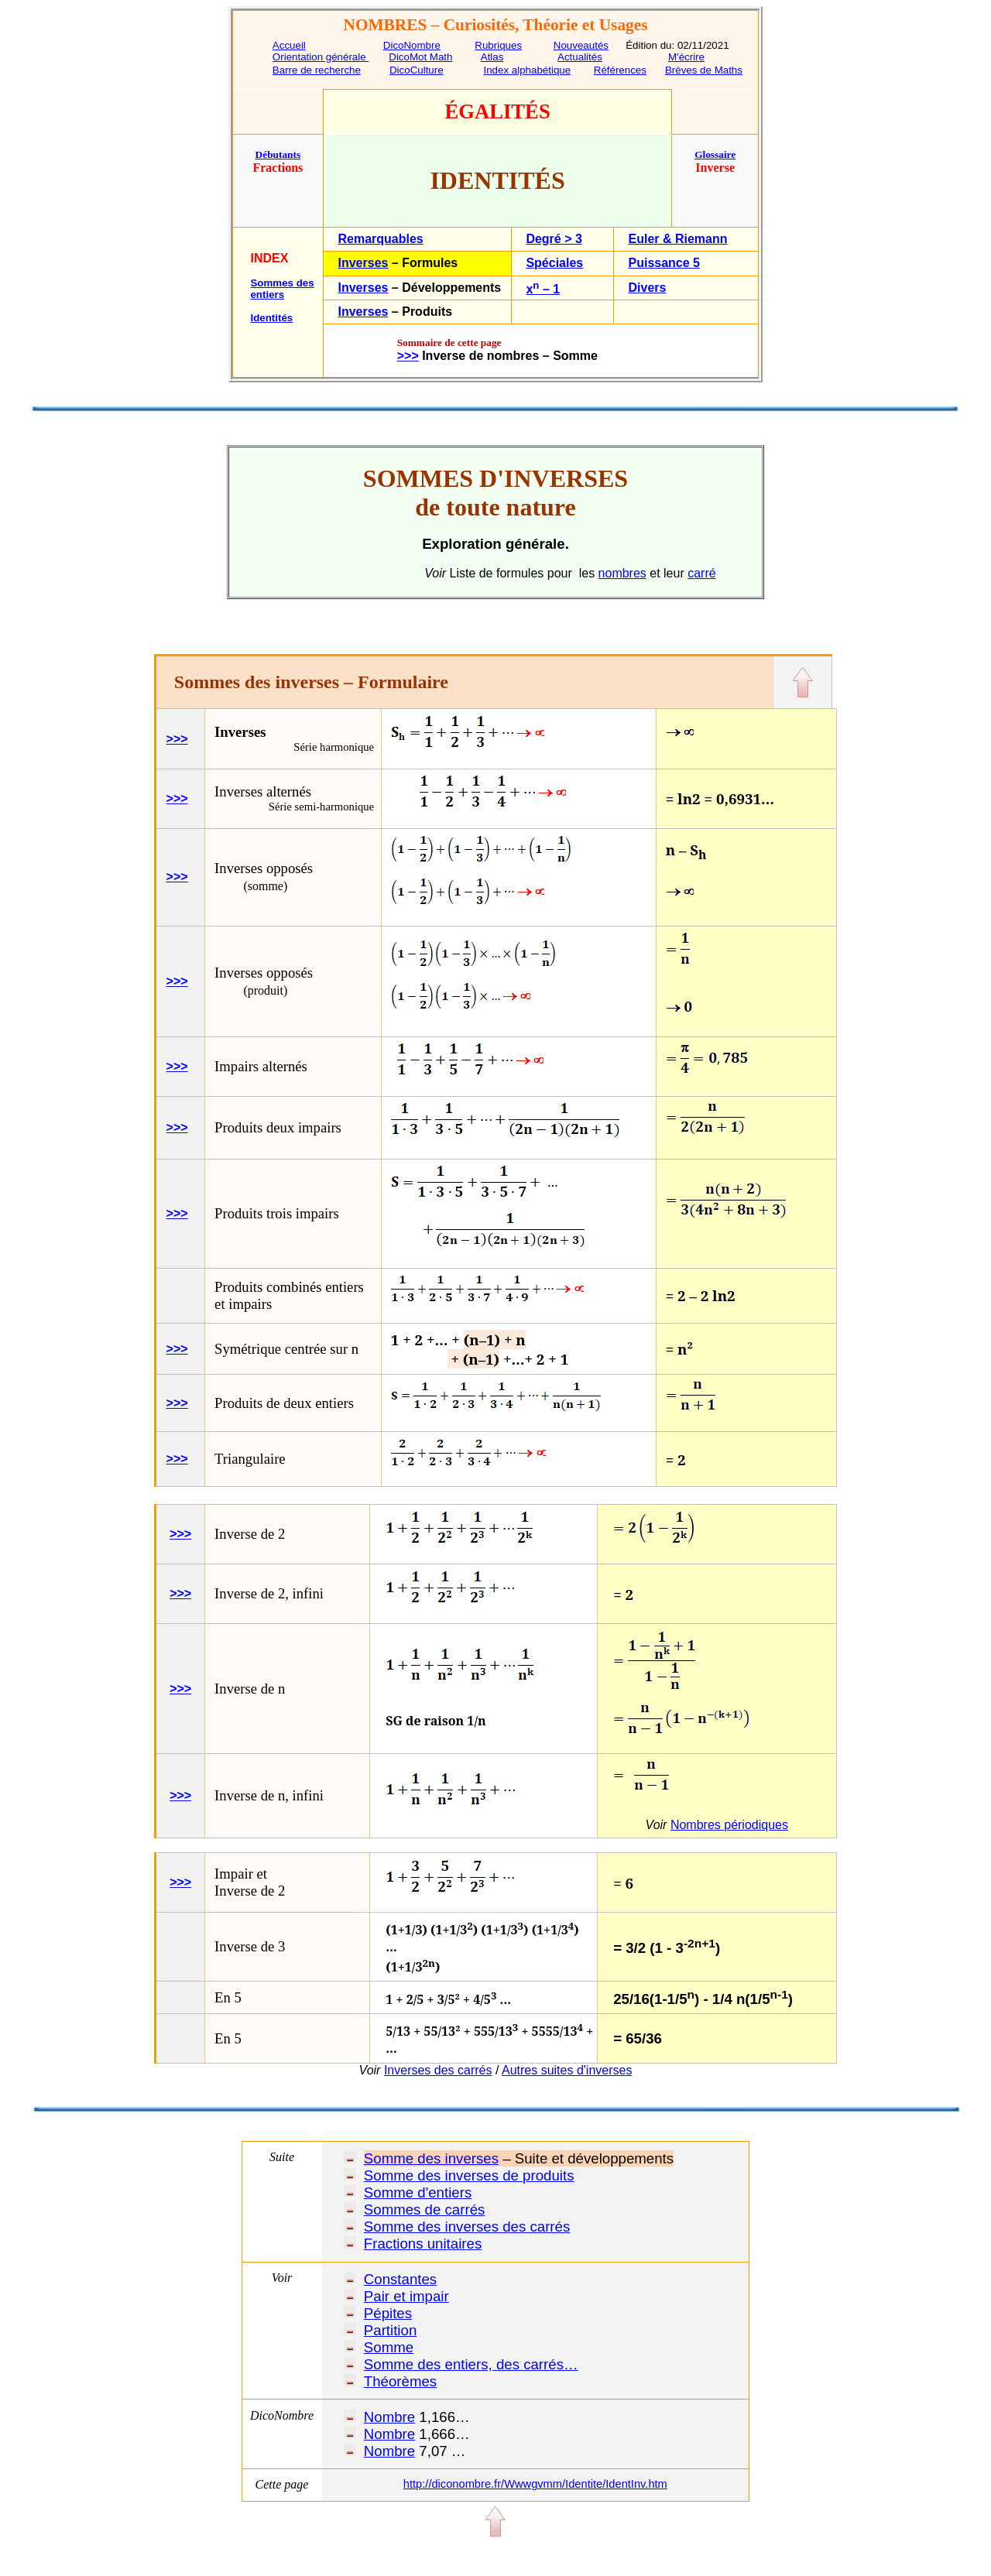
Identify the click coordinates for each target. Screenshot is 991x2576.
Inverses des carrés (438, 2070)
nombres (622, 573)
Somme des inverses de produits (469, 2175)
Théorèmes (400, 2381)
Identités (271, 318)
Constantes (400, 2279)
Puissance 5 (664, 262)
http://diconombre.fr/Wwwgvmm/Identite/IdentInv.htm (535, 2484)
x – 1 (543, 289)
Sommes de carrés (424, 2209)
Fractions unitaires (423, 2243)
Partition (390, 2330)
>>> (177, 738)
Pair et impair (406, 2296)
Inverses (363, 262)
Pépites (388, 2313)
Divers (647, 287)
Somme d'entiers (417, 2192)
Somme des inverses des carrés (467, 2226)
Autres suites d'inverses (567, 2070)
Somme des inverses (431, 2158)
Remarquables (380, 238)
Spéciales (554, 262)
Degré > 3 (553, 238)
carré (701, 573)
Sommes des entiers (282, 288)
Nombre (389, 2417)
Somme (388, 2347)
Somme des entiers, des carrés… (471, 2364)
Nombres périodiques (729, 1824)
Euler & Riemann (677, 238)
